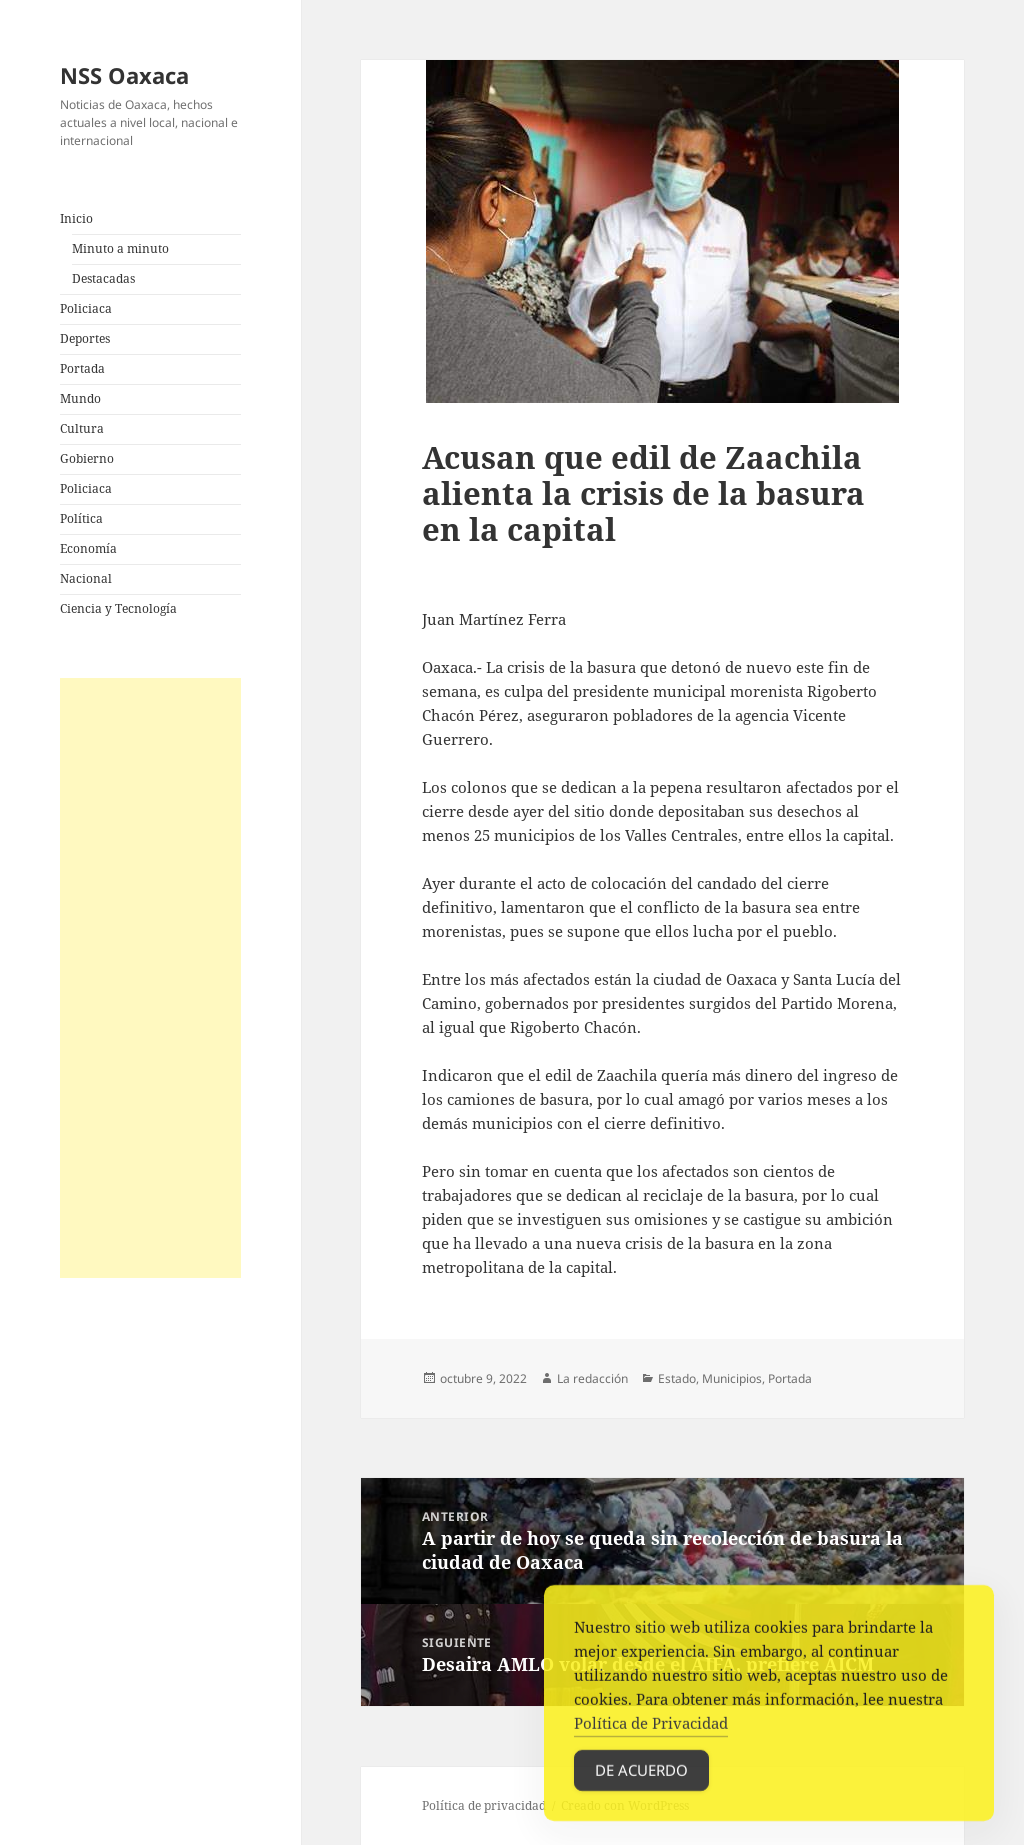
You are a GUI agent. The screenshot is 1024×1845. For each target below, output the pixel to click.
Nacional (86, 578)
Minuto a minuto (120, 248)
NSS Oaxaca (124, 75)
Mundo (80, 398)
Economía (88, 548)
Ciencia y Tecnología (118, 608)
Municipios (732, 1378)
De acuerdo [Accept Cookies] (641, 1777)
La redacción (592, 1378)
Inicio (76, 218)
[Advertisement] (150, 978)
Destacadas (103, 278)
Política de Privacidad (651, 1730)
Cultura (82, 428)
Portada (82, 368)
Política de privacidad (484, 1805)
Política (81, 518)
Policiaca (86, 308)
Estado (677, 1378)
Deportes (85, 338)
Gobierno (87, 458)
